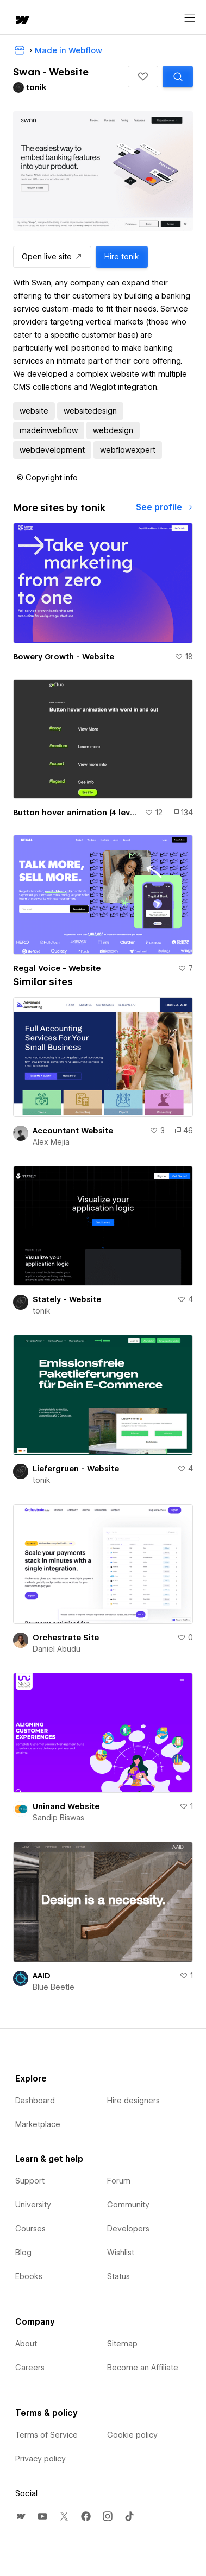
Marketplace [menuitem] (37, 2124)
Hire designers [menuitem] (133, 2100)
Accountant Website (73, 1130)
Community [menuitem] (128, 2204)
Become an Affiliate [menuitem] (142, 2367)
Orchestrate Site (66, 1637)
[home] (21, 20)
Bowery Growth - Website (63, 656)
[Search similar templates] (178, 76)
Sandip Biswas (58, 1817)
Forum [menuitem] (118, 2181)
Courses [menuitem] (30, 2228)
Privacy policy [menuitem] (40, 2458)
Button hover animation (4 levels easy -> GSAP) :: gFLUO (76, 812)
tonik (42, 1310)
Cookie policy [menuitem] (132, 2435)
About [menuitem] (26, 2343)
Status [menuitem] (118, 2276)
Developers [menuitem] (128, 2228)
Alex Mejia (51, 1142)
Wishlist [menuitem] (120, 2252)
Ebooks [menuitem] (28, 2276)
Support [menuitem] (30, 2181)
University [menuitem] (33, 2204)
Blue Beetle (53, 1987)
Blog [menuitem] (23, 2252)
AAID (42, 1975)
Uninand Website (66, 1806)
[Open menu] (190, 18)
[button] (143, 76)
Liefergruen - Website (76, 1468)
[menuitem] (20, 2516)
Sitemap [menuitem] (122, 2343)
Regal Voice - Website (57, 968)
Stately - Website (67, 1299)
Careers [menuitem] (30, 2367)
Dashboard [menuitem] (35, 2100)
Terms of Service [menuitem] (46, 2435)
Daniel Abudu (56, 1649)
